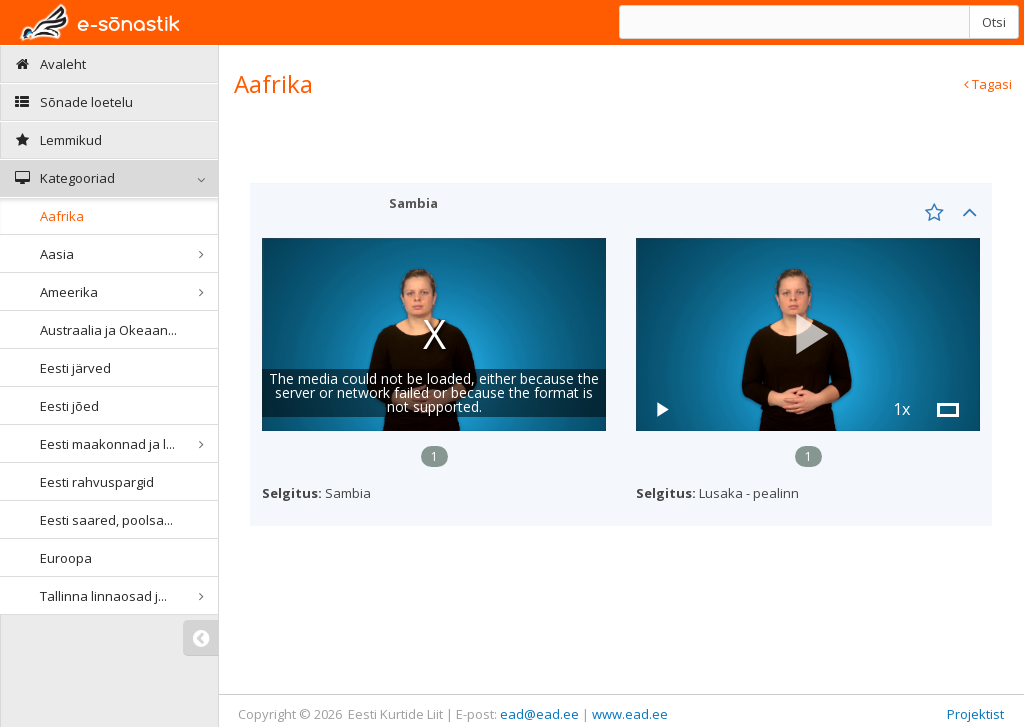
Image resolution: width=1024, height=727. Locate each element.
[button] (808, 334)
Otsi (994, 22)
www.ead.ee (630, 714)
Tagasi (988, 84)
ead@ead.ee (539, 714)
